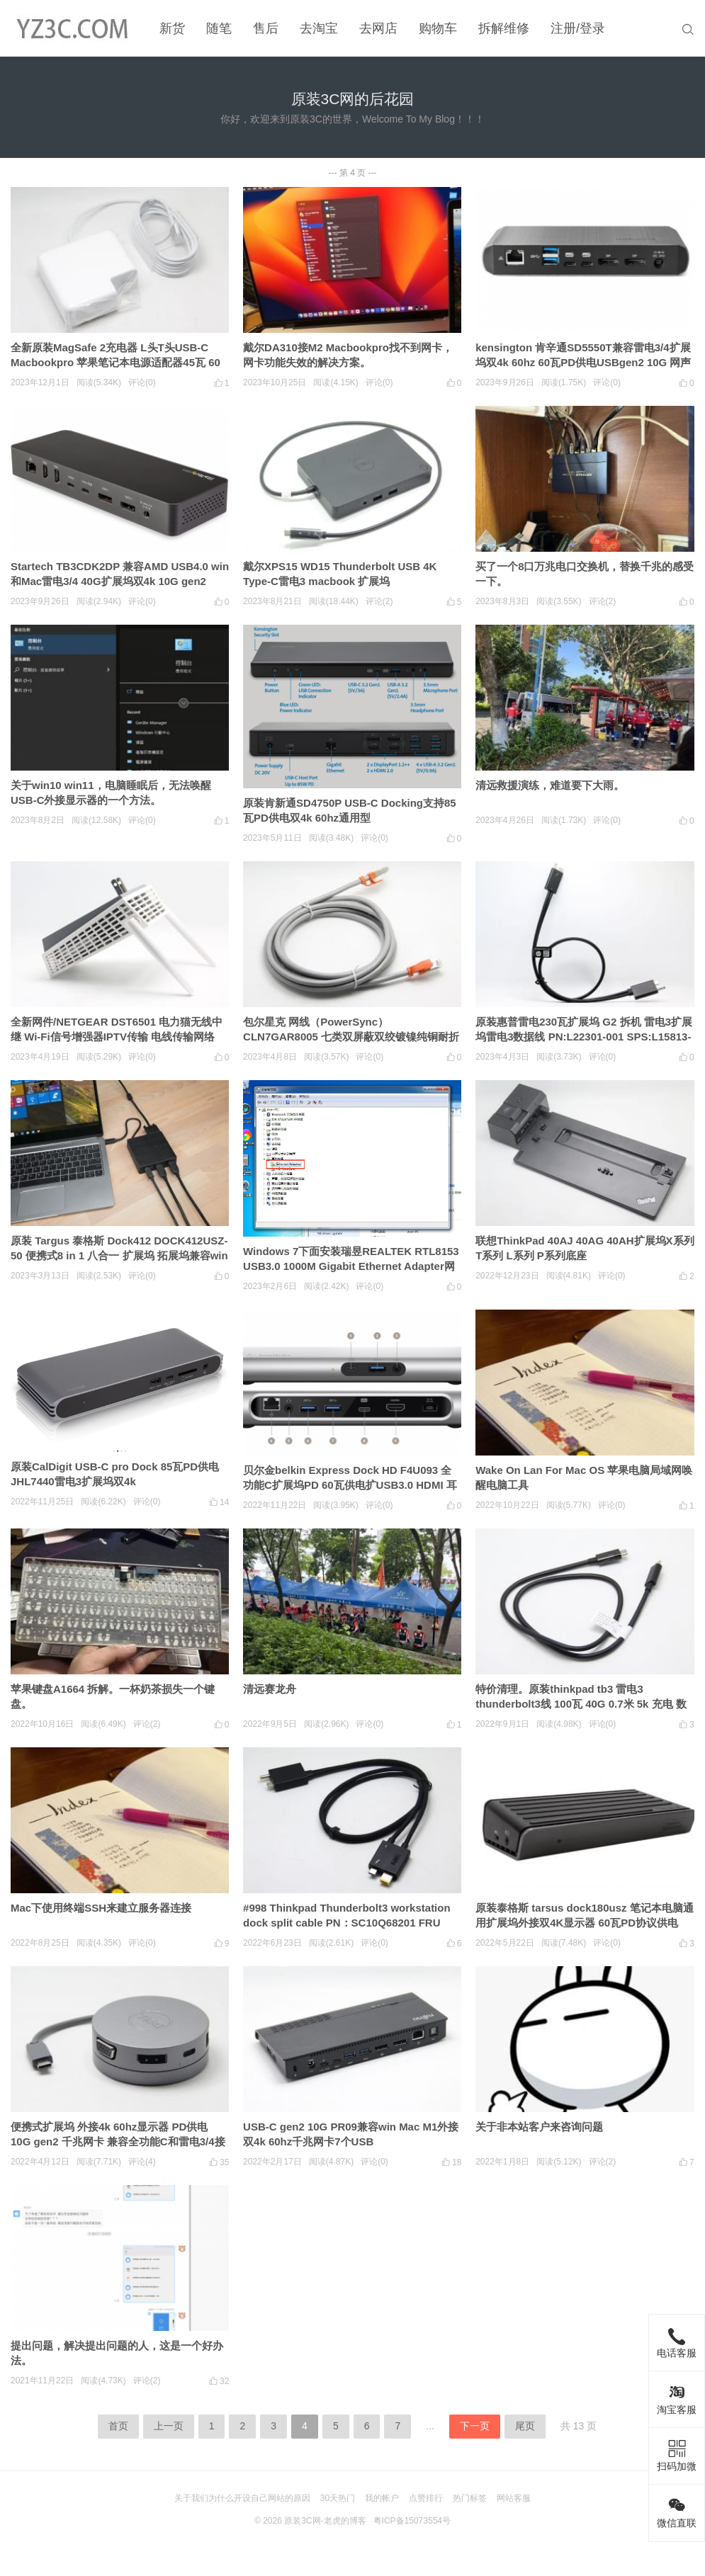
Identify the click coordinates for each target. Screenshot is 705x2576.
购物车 (438, 28)
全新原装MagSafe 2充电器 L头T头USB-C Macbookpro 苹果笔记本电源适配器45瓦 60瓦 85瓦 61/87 (115, 362)
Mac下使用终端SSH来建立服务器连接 (101, 1908)
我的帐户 (382, 2498)
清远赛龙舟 (269, 1689)
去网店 (378, 28)
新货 (172, 28)
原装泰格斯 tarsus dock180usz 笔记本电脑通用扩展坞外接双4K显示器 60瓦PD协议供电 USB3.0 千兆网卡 (584, 1923)
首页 (118, 2426)
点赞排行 (426, 2498)
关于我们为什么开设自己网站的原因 (242, 2498)
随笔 (219, 28)
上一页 (169, 2426)
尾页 (525, 2426)
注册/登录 (578, 28)
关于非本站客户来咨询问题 (539, 2127)
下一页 (475, 2426)
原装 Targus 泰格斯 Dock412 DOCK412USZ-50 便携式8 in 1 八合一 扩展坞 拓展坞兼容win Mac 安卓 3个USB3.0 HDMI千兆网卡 (119, 1255)
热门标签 (470, 2498)
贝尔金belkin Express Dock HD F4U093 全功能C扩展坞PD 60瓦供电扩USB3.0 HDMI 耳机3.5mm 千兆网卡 (350, 1485)
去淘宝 (319, 28)
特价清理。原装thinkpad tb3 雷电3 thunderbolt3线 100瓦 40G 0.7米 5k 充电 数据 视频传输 (581, 1704)
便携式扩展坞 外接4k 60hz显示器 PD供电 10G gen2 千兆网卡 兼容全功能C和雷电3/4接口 (118, 2141)
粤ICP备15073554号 (412, 2521)
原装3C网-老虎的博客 (325, 2521)
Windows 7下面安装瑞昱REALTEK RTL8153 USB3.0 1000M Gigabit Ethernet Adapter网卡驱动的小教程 (351, 1266)
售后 (265, 28)
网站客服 (514, 2498)
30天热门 (337, 2498)
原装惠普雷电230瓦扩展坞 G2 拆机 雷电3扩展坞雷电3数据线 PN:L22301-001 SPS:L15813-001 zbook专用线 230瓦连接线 (583, 1036)
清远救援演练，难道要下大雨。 (549, 785)
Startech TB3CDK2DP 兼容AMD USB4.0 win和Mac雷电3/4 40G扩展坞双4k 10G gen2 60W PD (120, 581)
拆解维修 (503, 28)
